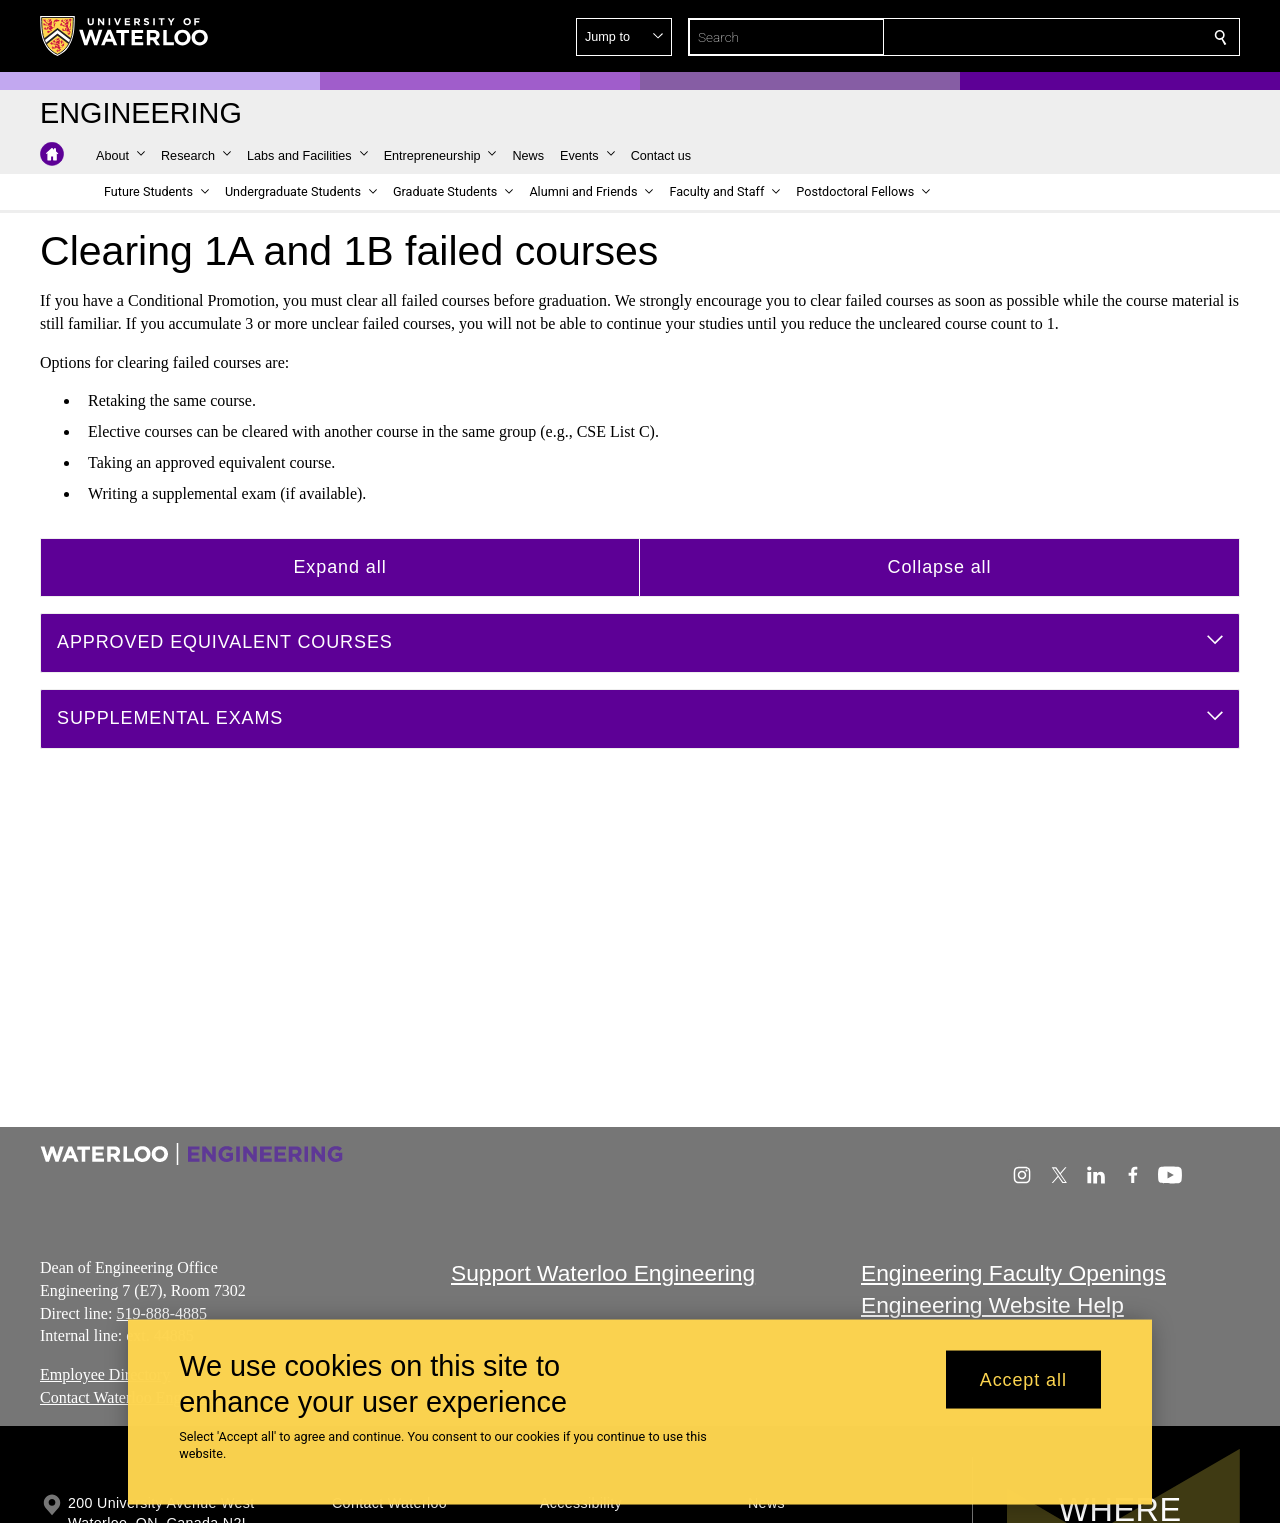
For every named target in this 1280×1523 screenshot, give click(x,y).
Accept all (1023, 1379)
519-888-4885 (161, 1313)
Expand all (339, 566)
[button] (1076, 37)
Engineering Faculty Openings (1013, 1273)
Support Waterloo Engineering (603, 1273)
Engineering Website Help (992, 1306)
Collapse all (940, 566)
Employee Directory (105, 1374)
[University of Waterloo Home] (125, 36)
